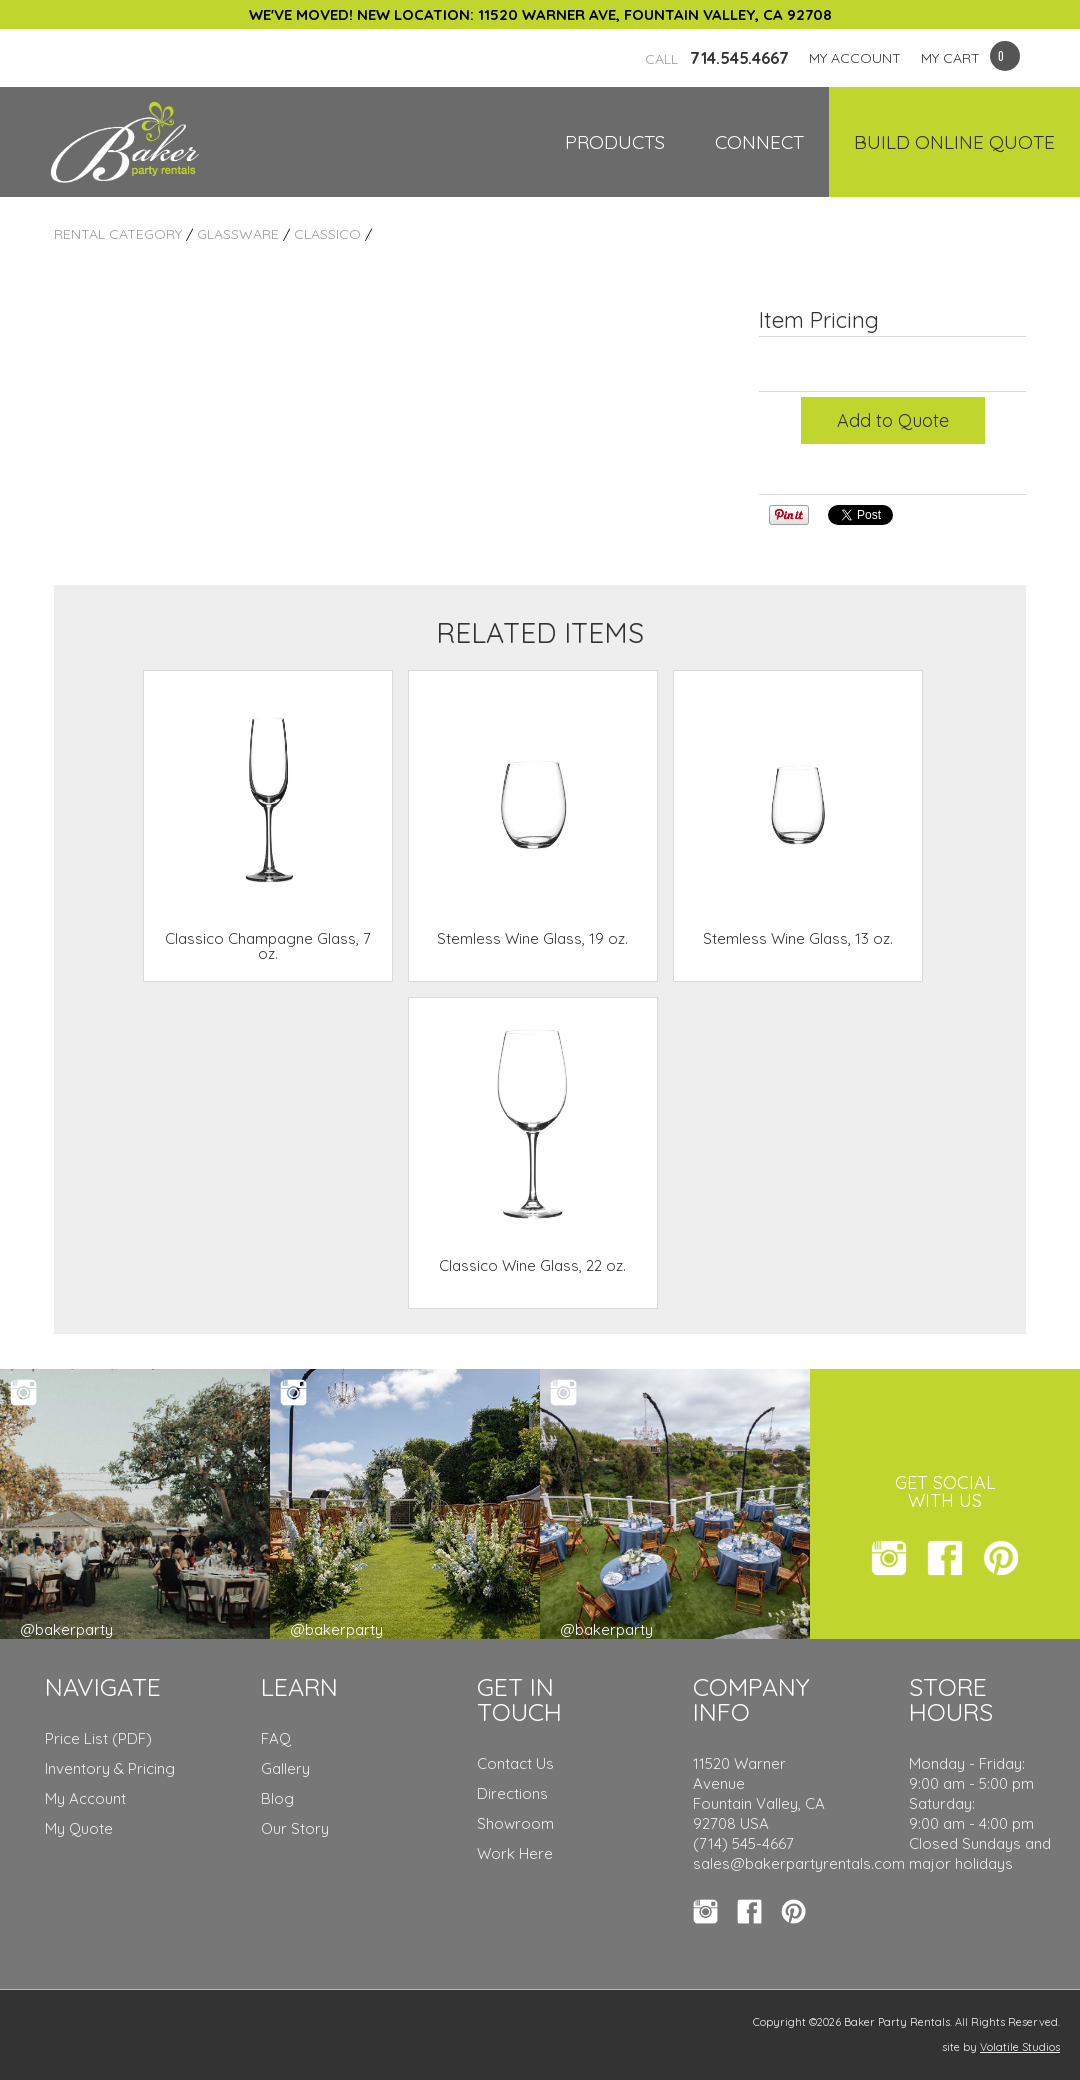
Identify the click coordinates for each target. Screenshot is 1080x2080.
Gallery (285, 1768)
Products (615, 142)
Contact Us (515, 1763)
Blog (277, 1798)
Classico (327, 234)
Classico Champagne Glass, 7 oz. (268, 946)
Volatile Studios (1020, 2047)
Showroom (515, 1823)
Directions (512, 1793)
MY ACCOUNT (855, 58)
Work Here (515, 1853)
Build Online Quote (954, 142)
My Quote (79, 1828)
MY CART (950, 58)
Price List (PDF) (98, 1738)
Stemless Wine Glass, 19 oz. (532, 938)
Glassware (238, 234)
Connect (759, 142)
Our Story (295, 1828)
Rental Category (118, 234)
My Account (85, 1798)
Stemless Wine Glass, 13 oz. (798, 938)
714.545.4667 (717, 58)
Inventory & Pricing (110, 1768)
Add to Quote (893, 420)
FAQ (276, 1738)
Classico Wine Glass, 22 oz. (532, 1265)
